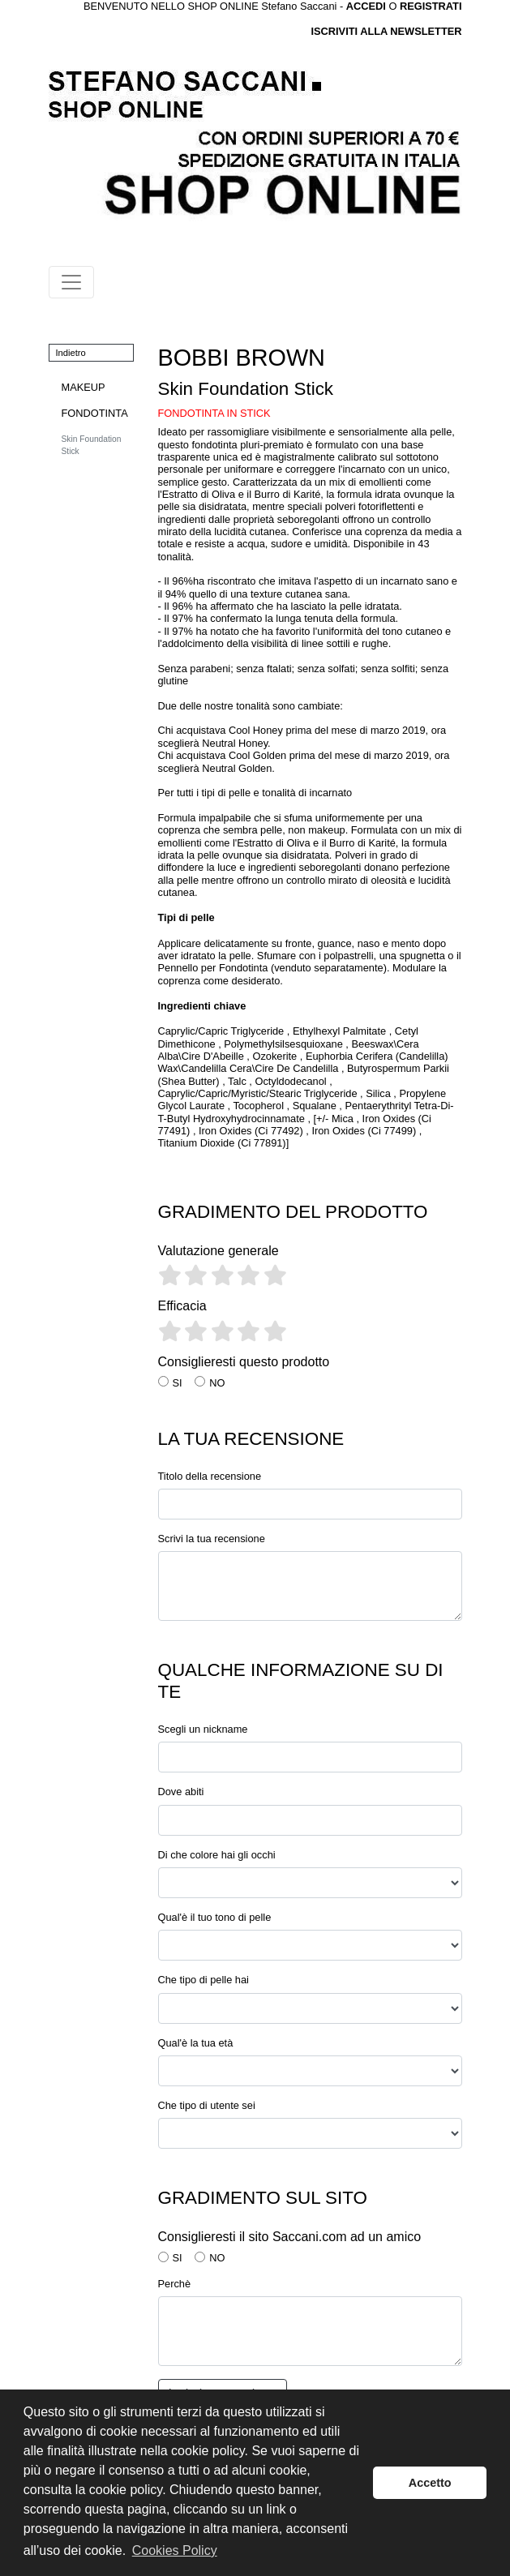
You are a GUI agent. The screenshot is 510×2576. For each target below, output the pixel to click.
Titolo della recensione (210, 1476)
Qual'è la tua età (196, 2043)
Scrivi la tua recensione (211, 1538)
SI (177, 1383)
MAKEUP (83, 387)
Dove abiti (181, 1791)
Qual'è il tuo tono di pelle (215, 1917)
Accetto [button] (430, 2482)
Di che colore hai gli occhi (217, 1855)
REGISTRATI (431, 6)
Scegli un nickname (203, 1729)
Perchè (174, 2284)
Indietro (71, 353)
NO (217, 1383)
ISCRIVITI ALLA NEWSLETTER (386, 31)
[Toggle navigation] (71, 282)
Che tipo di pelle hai (203, 1980)
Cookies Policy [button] (174, 2550)
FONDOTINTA (95, 413)
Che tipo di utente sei (206, 2105)
